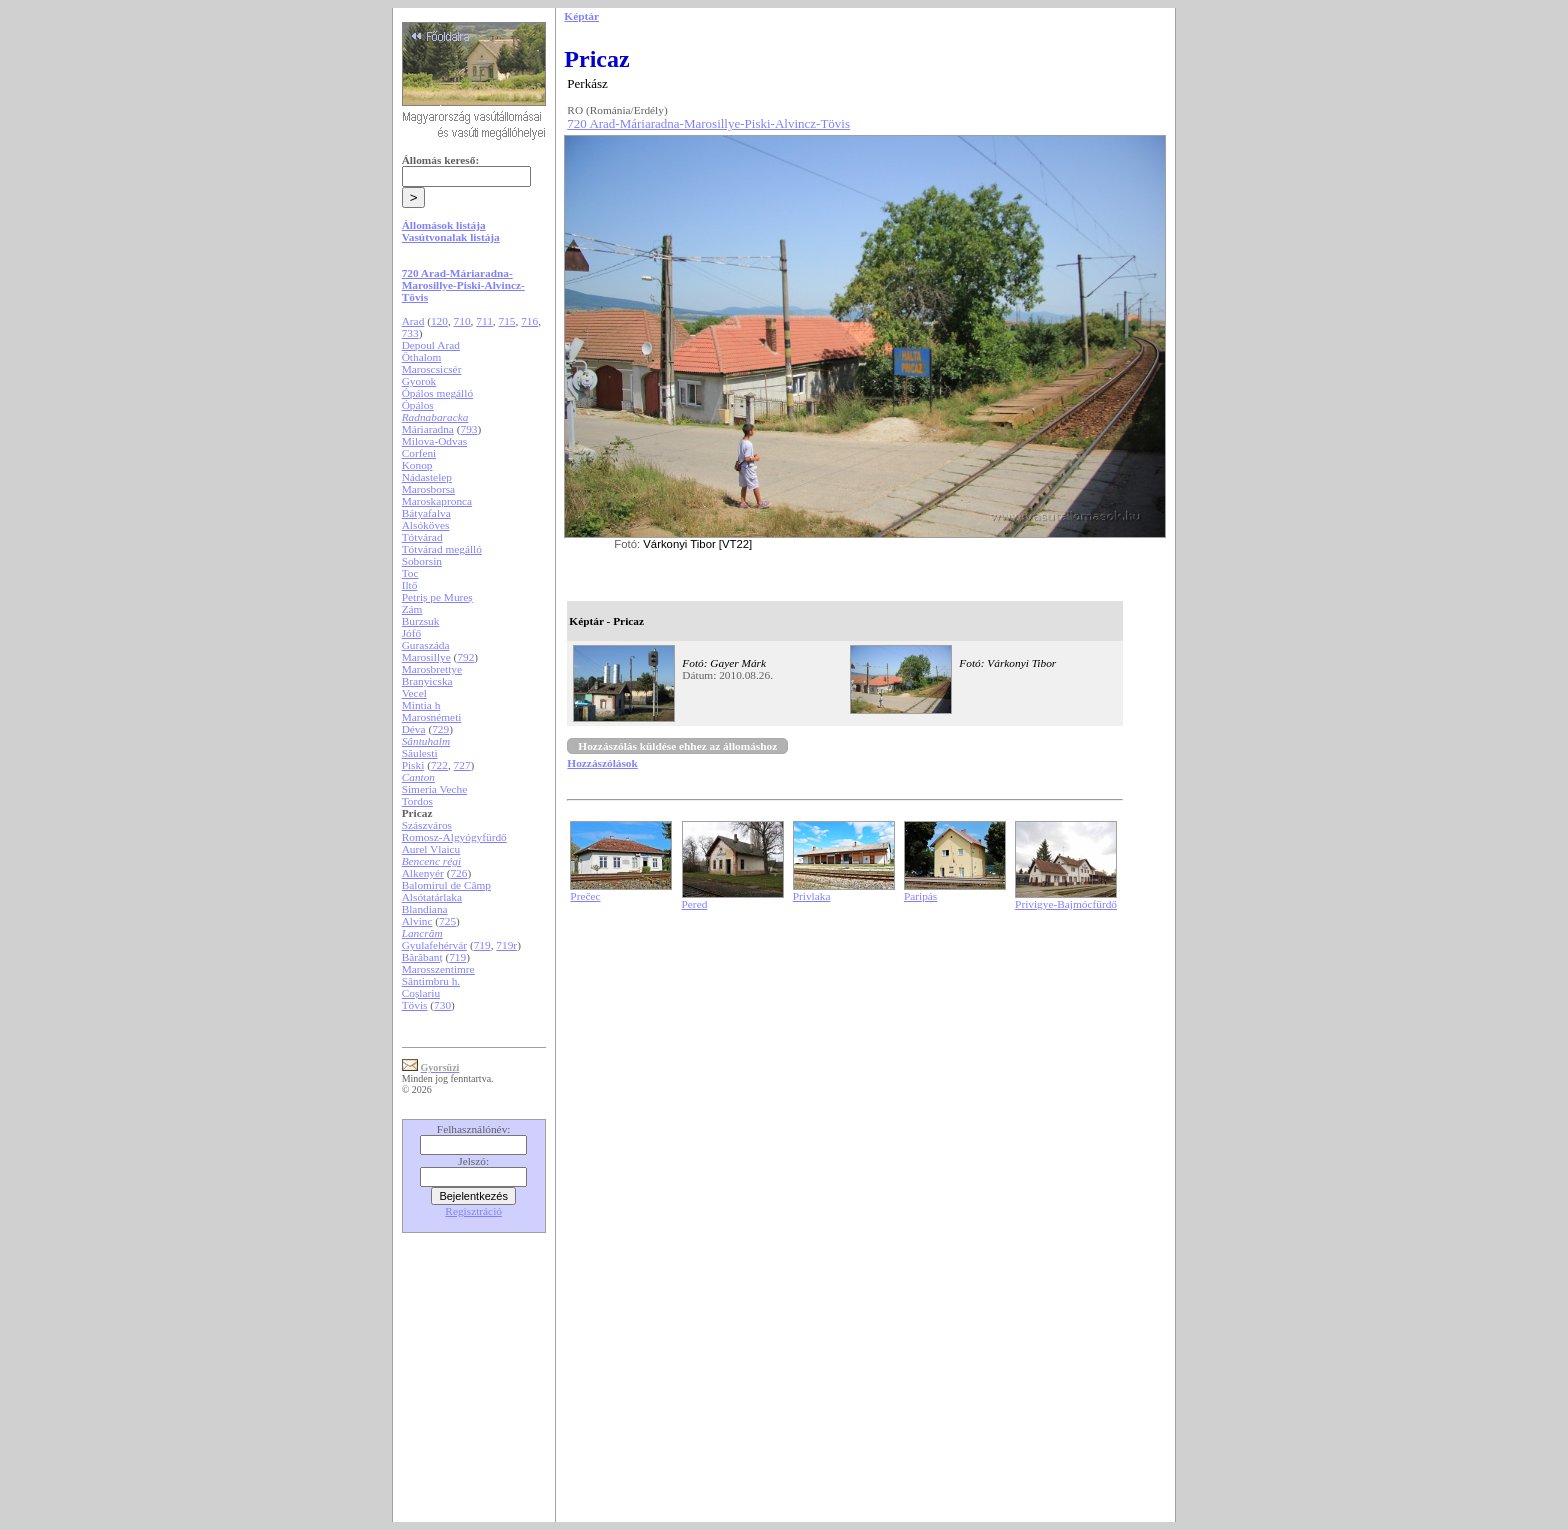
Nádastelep (427, 477)
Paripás (920, 896)
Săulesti (420, 753)
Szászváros (427, 825)
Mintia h (421, 705)
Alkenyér (423, 873)
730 (442, 1005)
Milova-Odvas (434, 441)
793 (468, 429)
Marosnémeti (432, 717)
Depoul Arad (431, 345)
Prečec (585, 896)
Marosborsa (428, 489)
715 (507, 321)
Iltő (410, 585)
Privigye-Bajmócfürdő (1066, 904)
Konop (417, 465)
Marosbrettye (432, 669)
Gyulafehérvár (434, 945)
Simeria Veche (435, 789)
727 (462, 765)
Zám (412, 609)
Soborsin (422, 561)
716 (529, 321)
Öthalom (422, 357)
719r (506, 945)
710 (462, 321)
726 (458, 873)
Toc (410, 573)
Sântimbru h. (431, 981)
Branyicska (427, 681)
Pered (695, 904)
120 (439, 321)
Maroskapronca (437, 501)
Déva (414, 729)
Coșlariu (421, 993)
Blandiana (425, 909)
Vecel (414, 693)
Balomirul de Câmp (446, 885)
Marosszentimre (438, 969)
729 (440, 729)
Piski (413, 765)
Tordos (417, 801)
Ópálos (418, 405)
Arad (413, 321)
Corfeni (419, 453)
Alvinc (417, 921)
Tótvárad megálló (442, 549)
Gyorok (419, 381)
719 (482, 945)
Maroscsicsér (432, 369)
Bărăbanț (422, 957)
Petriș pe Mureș (437, 597)
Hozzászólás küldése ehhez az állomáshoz (677, 746)
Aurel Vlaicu (431, 849)
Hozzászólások (602, 763)
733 (410, 333)
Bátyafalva (426, 513)
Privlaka (812, 896)
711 (484, 321)
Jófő (412, 633)
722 (439, 765)
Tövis (415, 1005)
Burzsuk (421, 621)
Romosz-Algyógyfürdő (454, 837)
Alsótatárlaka (432, 897)
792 (465, 657)
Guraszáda (426, 645)
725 (447, 921)
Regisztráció (473, 1211)
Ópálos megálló (437, 393)
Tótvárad (422, 537)
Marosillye (426, 657)
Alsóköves (426, 525)
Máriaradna (428, 429)
